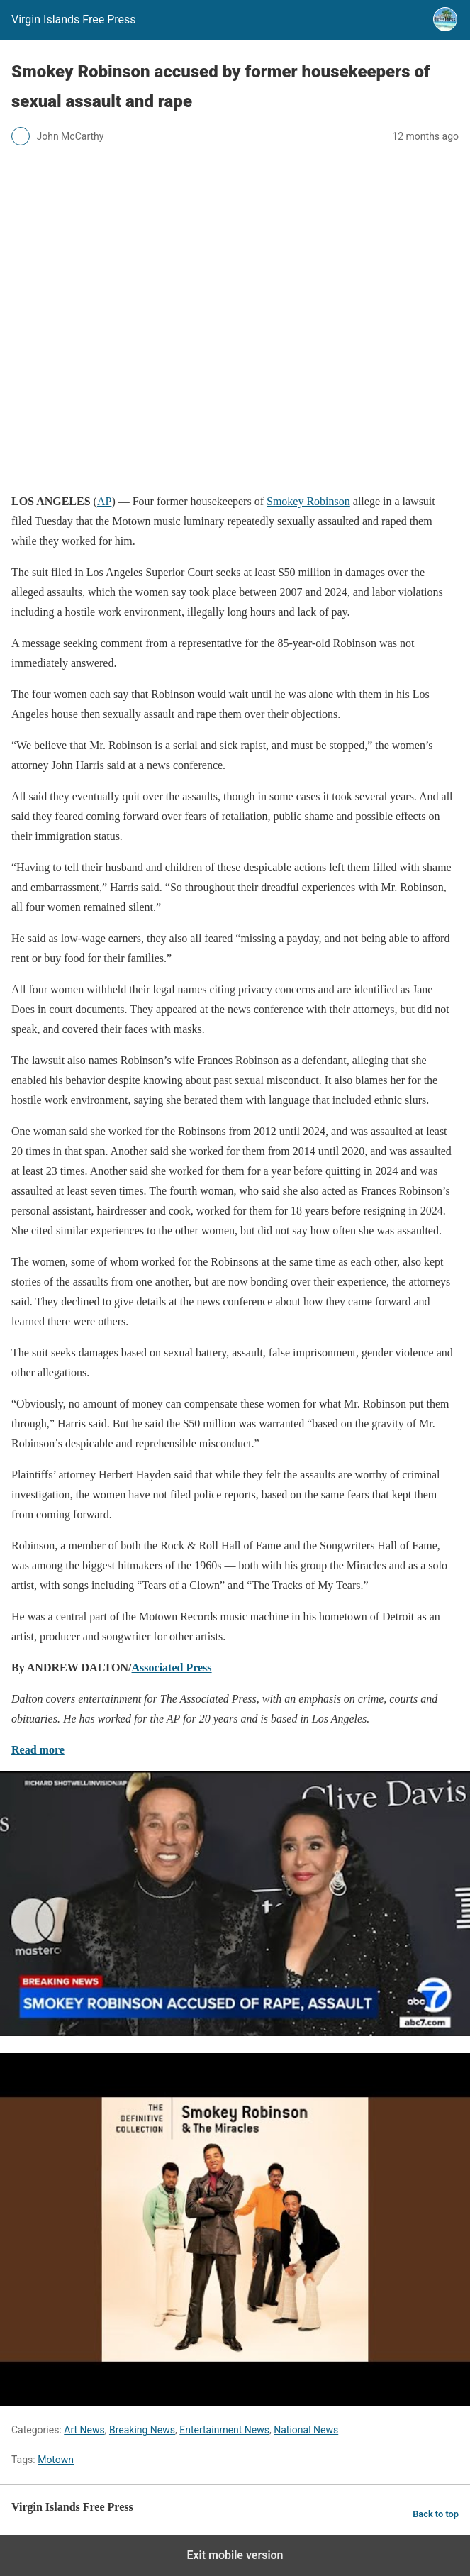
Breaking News (142, 2430)
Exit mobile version (234, 2555)
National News (306, 2430)
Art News (84, 2430)
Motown (56, 2459)
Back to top (436, 2514)
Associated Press (172, 1668)
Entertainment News (224, 2430)
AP (104, 501)
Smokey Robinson (308, 501)
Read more (38, 1750)
